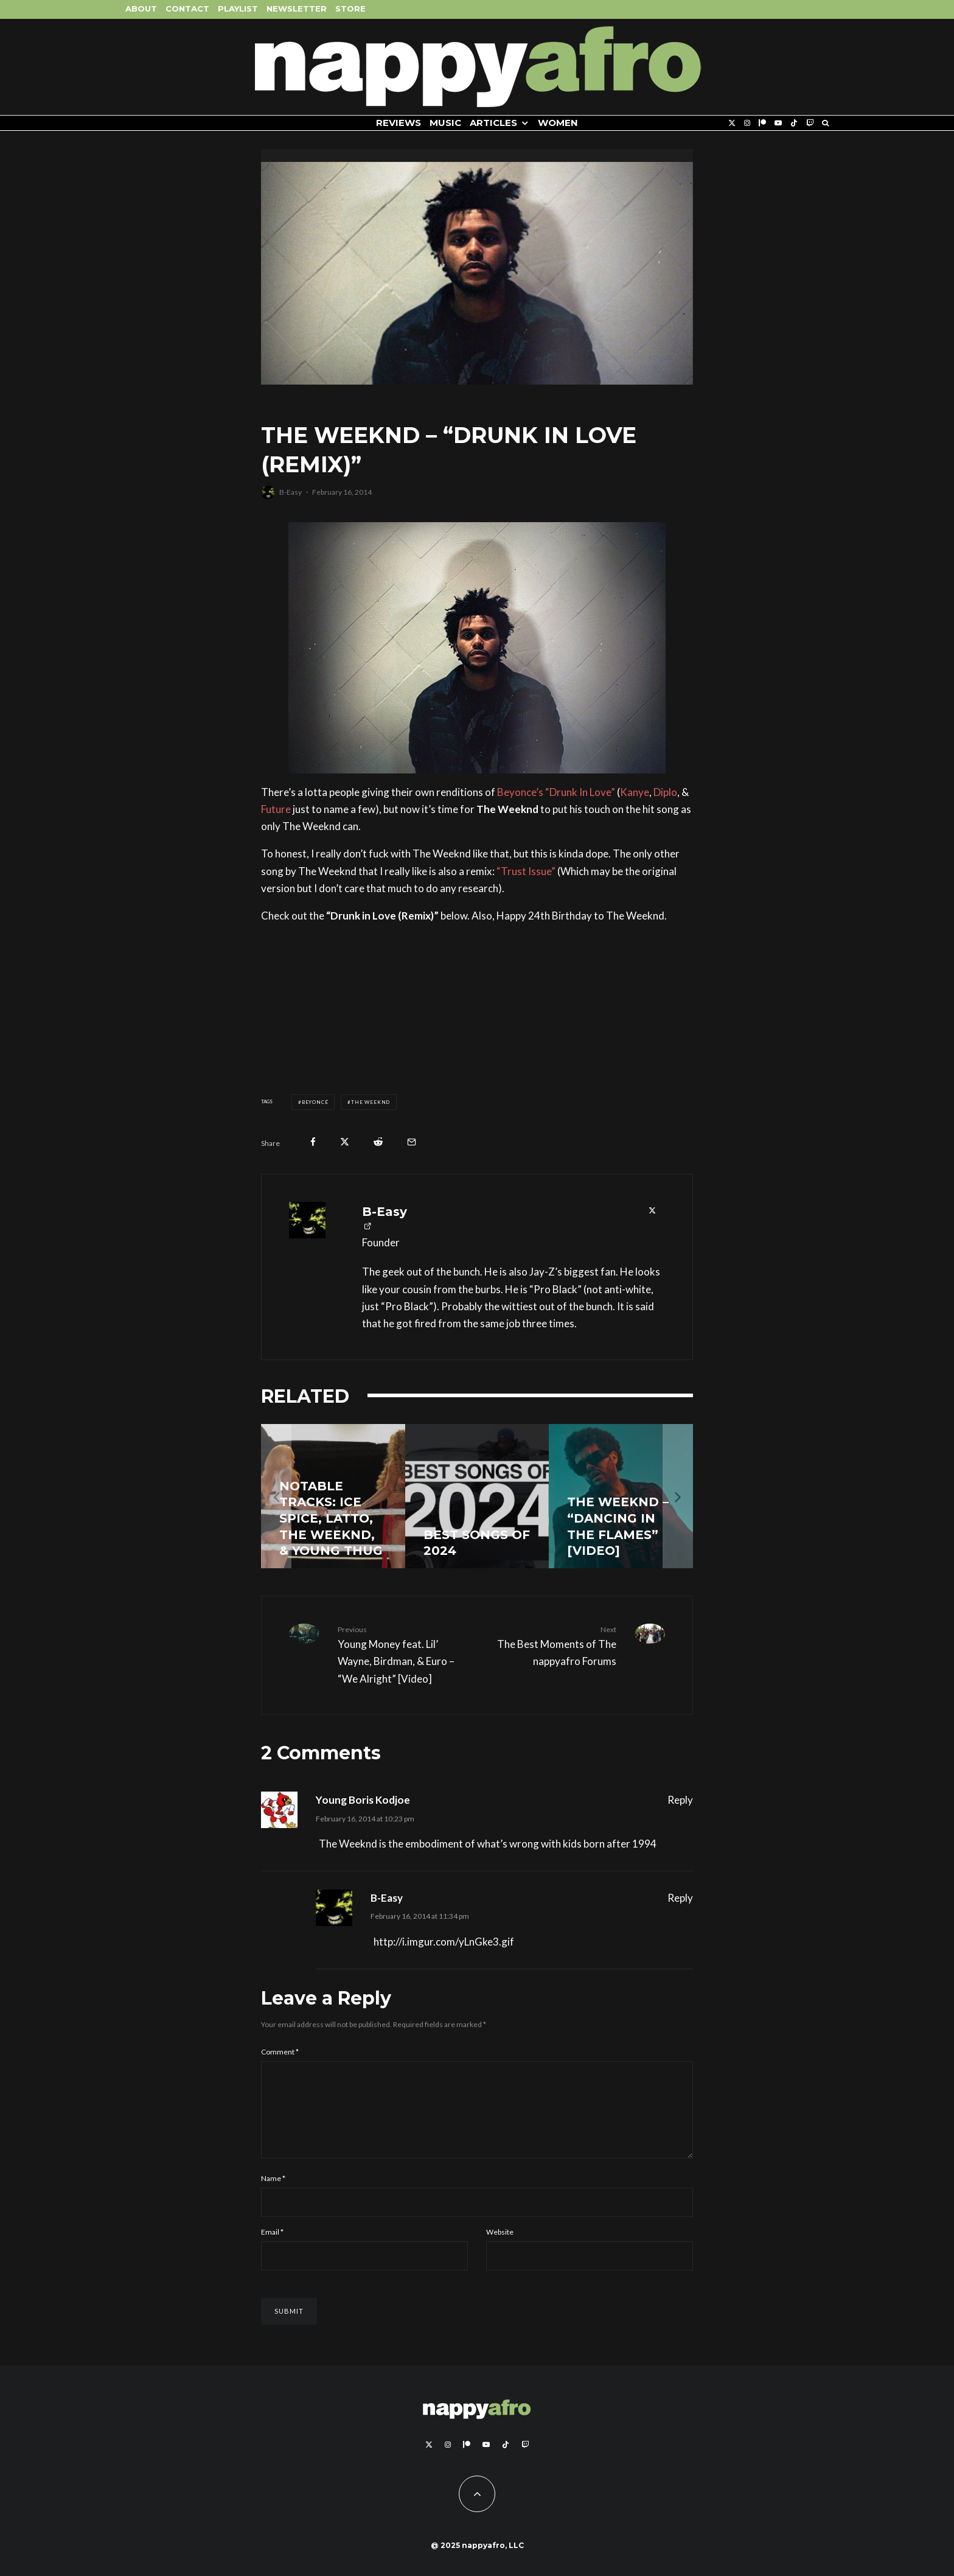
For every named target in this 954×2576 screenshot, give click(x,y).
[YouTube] (778, 123)
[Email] (411, 1142)
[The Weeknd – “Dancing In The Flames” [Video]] (621, 1496)
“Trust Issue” (525, 871)
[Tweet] (344, 1142)
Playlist (238, 8)
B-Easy (290, 492)
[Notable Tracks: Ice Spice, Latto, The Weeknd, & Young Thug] (333, 1496)
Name (273, 2192)
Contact (187, 8)
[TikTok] (794, 123)
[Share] (313, 1142)
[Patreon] (762, 123)
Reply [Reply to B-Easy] (680, 1897)
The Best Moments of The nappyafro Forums (551, 1645)
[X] (732, 123)
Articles (493, 122)
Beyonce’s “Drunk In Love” (556, 792)
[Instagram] (747, 123)
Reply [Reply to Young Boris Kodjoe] (680, 1799)
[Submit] (378, 1142)
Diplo (665, 792)
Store (350, 8)
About (141, 8)
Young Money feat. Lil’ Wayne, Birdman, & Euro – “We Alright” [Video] (403, 1654)
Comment (280, 2051)
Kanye (634, 792)
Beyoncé (315, 1102)
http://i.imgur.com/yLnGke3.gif (444, 1941)
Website (500, 2246)
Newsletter (296, 8)
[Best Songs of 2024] (477, 1496)
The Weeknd (370, 1102)
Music (445, 122)
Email (272, 2246)
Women (558, 122)
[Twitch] (810, 123)
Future (276, 809)
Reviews (398, 122)
